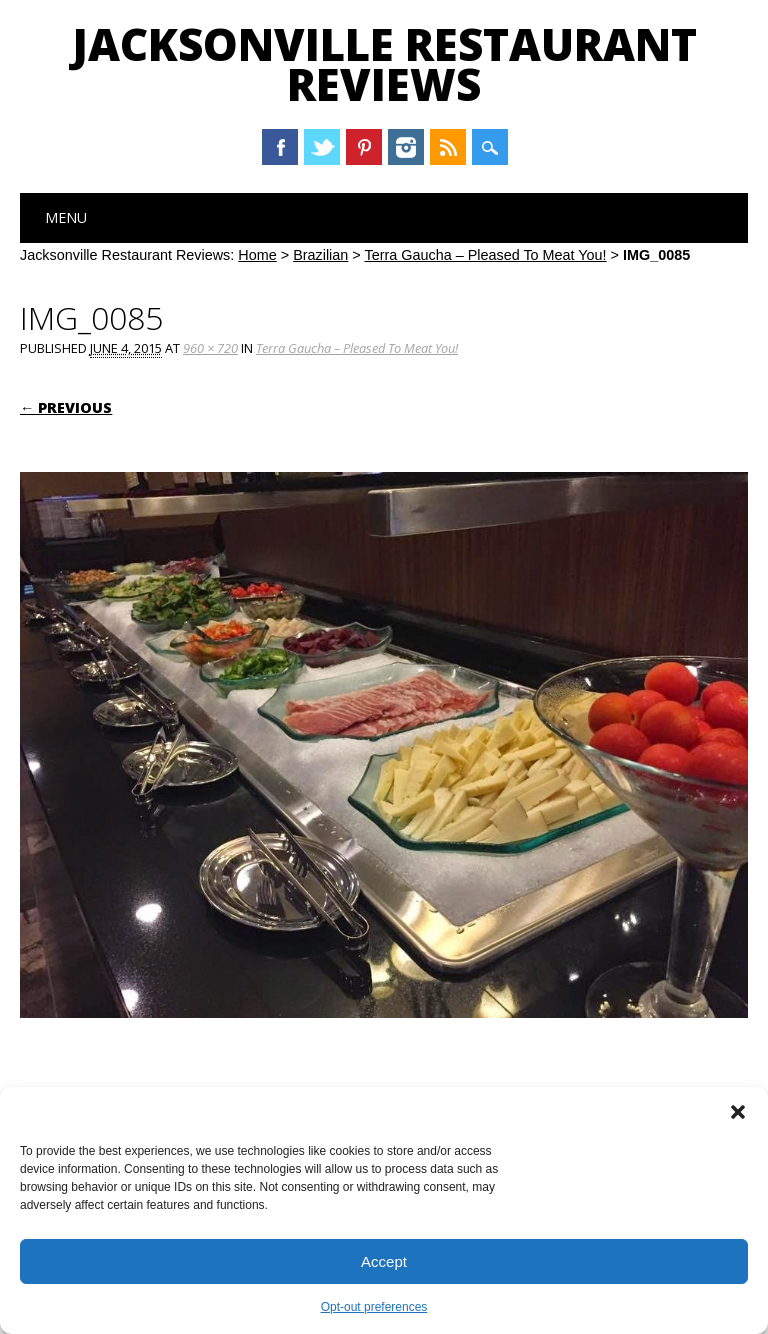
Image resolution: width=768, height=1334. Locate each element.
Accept (384, 1261)
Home (257, 255)
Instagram (406, 147)
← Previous (66, 407)
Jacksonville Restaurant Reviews (384, 64)
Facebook (280, 147)
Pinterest (364, 147)
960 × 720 (210, 348)
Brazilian (320, 255)
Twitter (322, 147)
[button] (738, 1112)
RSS (448, 147)
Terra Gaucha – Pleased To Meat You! (485, 255)
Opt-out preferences (374, 1307)
